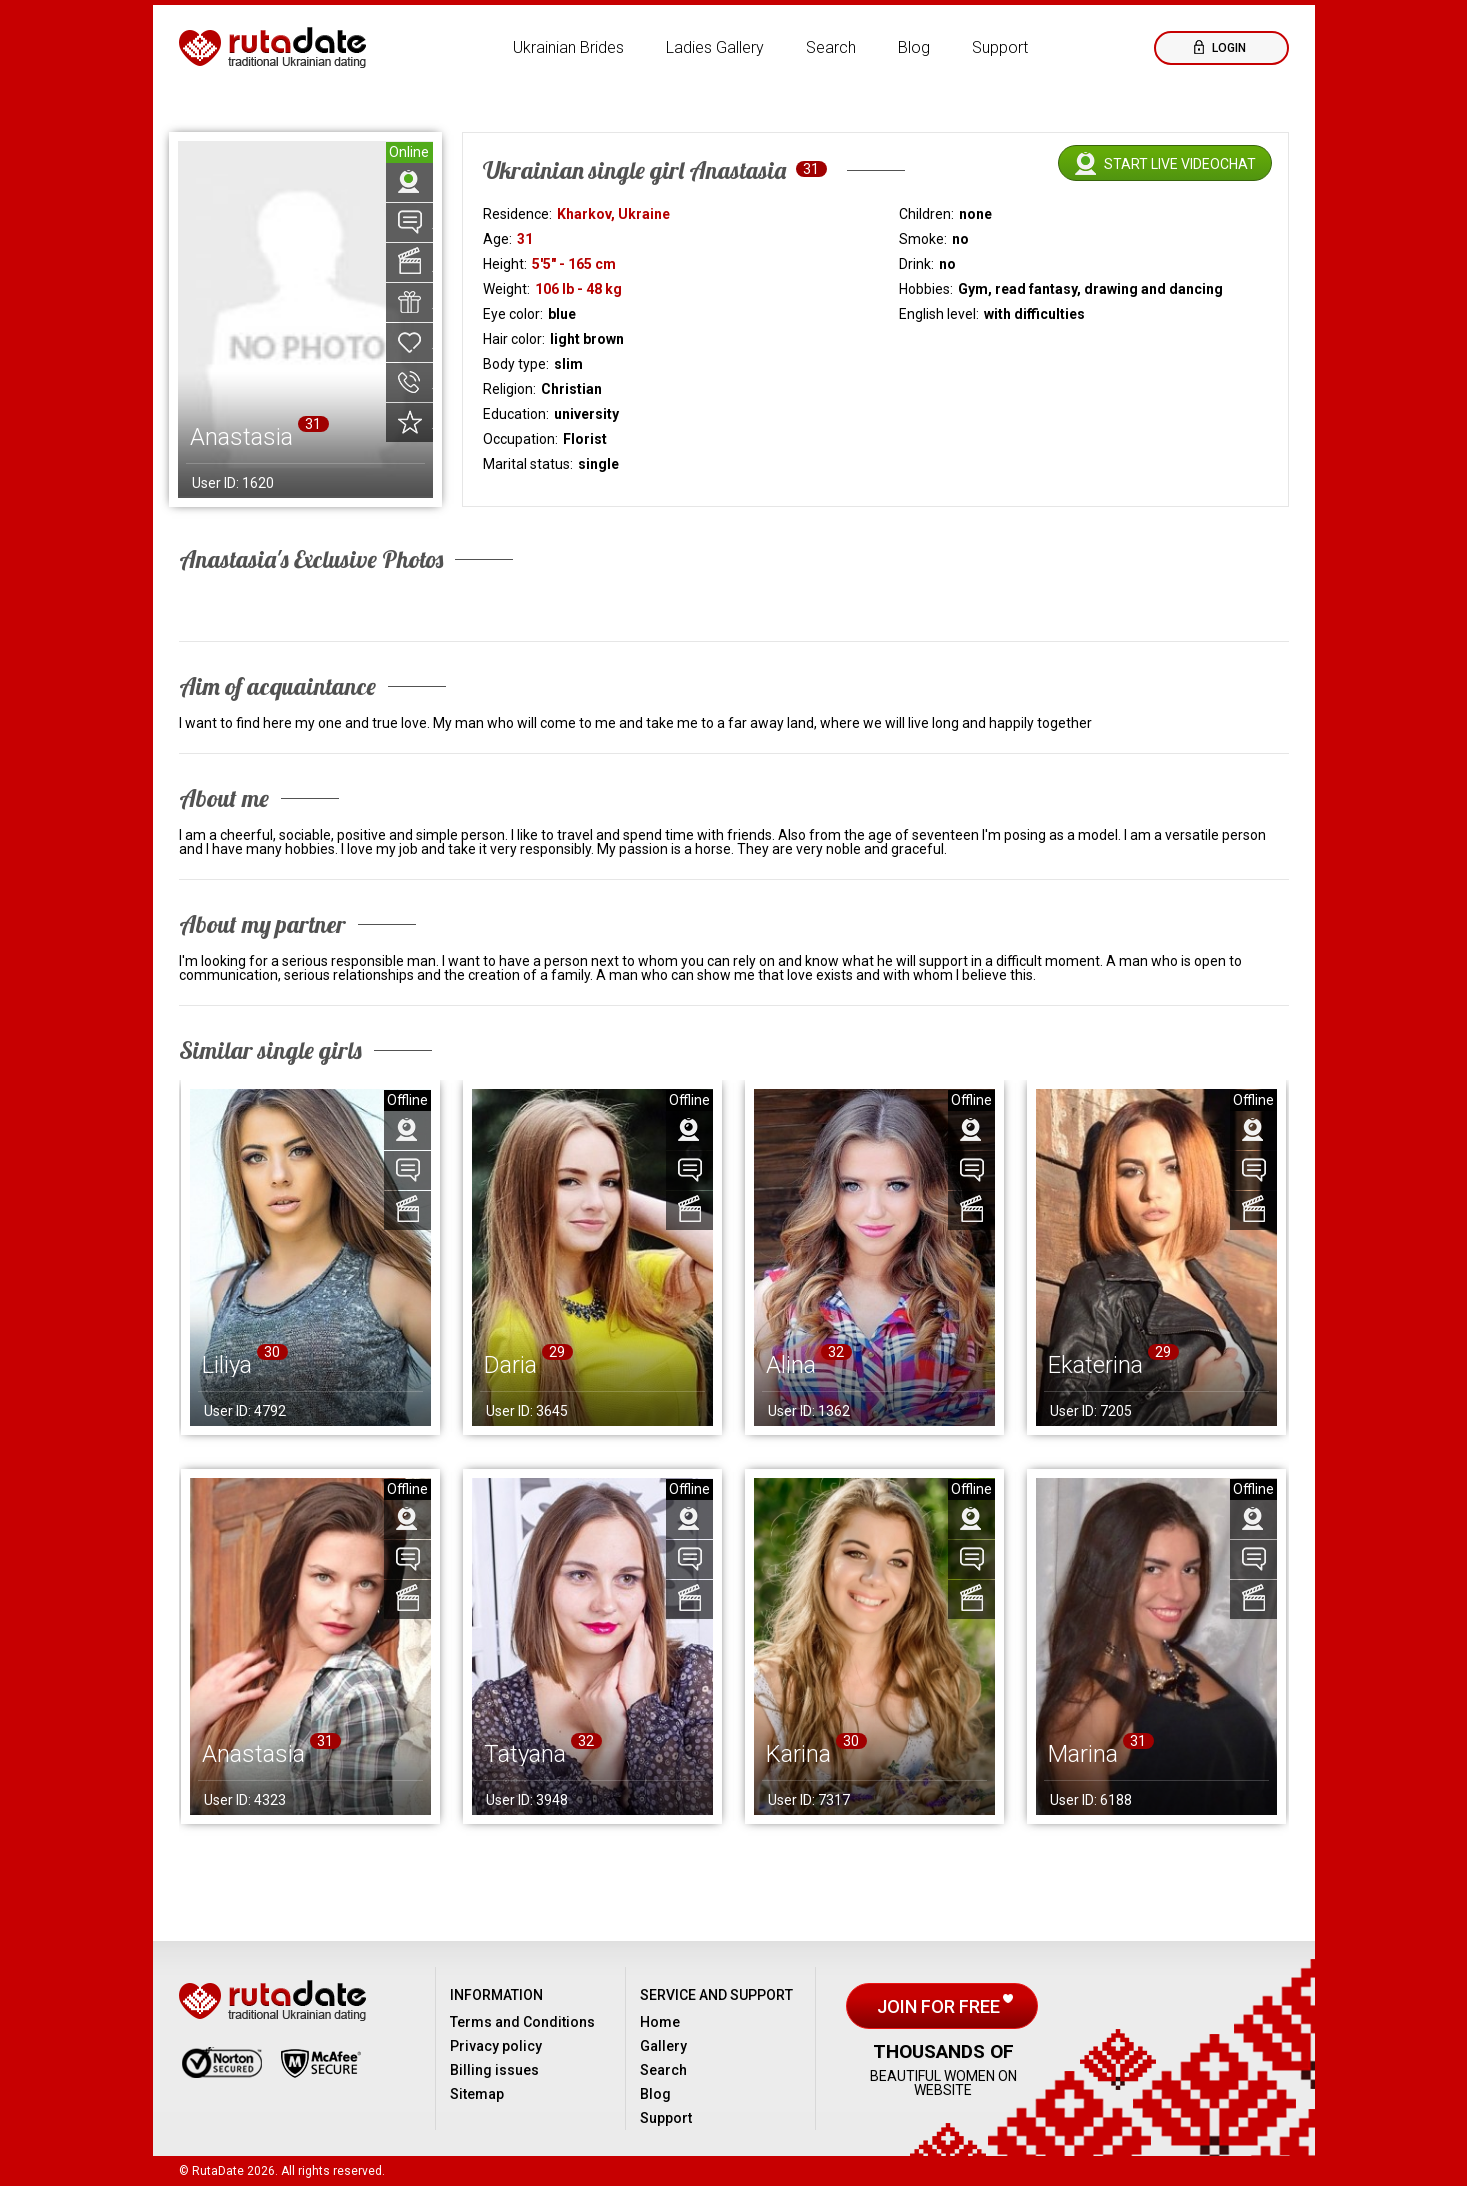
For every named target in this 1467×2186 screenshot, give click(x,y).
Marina (1083, 1754)
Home (660, 2022)
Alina (791, 1365)
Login (1227, 48)
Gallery (663, 2046)
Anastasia (253, 1754)
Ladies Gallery (715, 47)
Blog (914, 47)
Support (1000, 47)
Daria (510, 1365)
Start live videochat (1180, 164)
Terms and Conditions (522, 2022)
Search (831, 47)
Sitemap (477, 2094)
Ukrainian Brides (568, 47)
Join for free (940, 2006)
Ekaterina (1095, 1365)
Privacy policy (496, 2046)
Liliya (227, 1365)
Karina (798, 1754)
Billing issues (494, 2070)
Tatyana (525, 1754)
